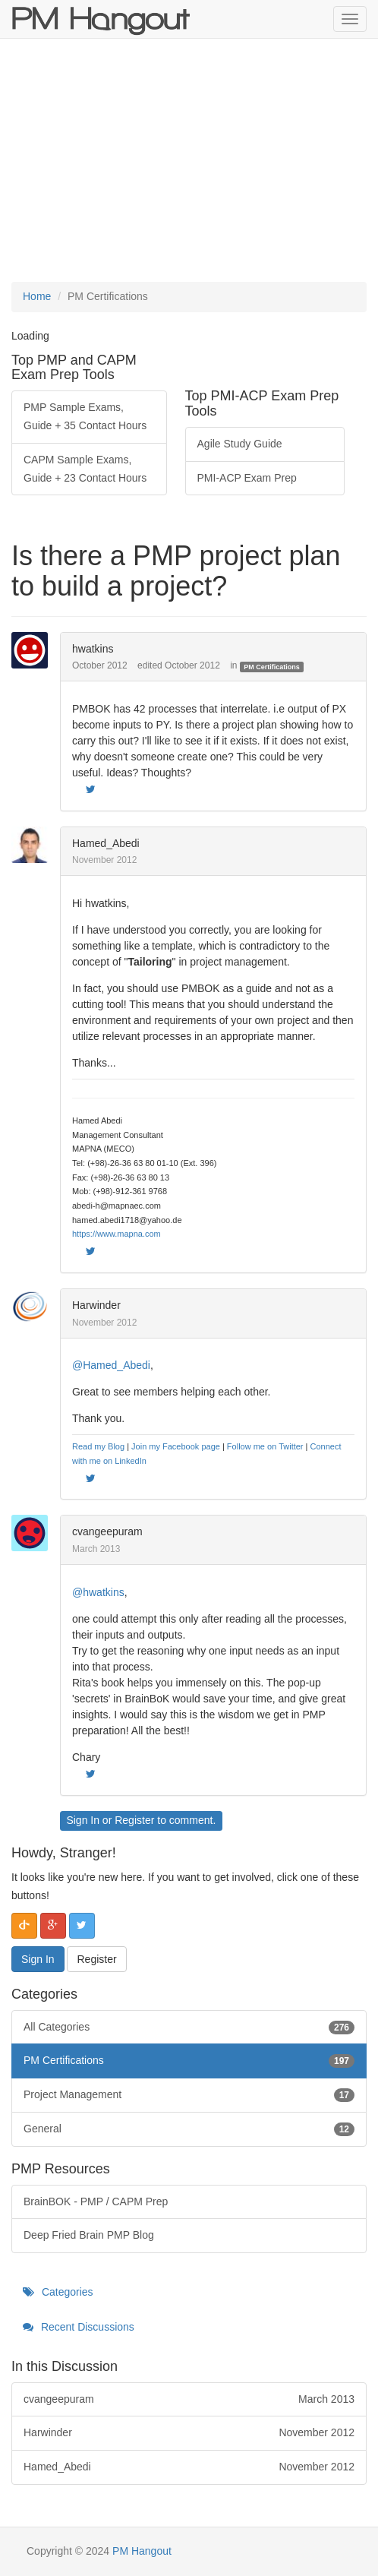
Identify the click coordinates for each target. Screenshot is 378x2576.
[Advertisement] (189, 160)
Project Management (189, 2095)
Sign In (82, 1820)
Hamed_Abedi (106, 843)
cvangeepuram (107, 1531)
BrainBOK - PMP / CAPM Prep (96, 2201)
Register (134, 1820)
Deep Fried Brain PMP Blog (89, 2235)
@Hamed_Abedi (111, 1365)
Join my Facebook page (175, 1446)
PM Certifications (272, 666)
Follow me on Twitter (265, 1446)
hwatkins (92, 649)
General (189, 2129)
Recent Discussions (78, 2327)
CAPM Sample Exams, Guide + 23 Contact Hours (85, 469)
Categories (58, 2292)
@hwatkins (98, 1592)
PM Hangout (142, 2551)
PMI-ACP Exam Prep (247, 478)
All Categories (189, 2027)
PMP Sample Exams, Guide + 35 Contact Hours (85, 416)
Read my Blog (98, 1446)
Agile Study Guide (239, 444)
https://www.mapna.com (116, 1233)
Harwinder (96, 1305)
